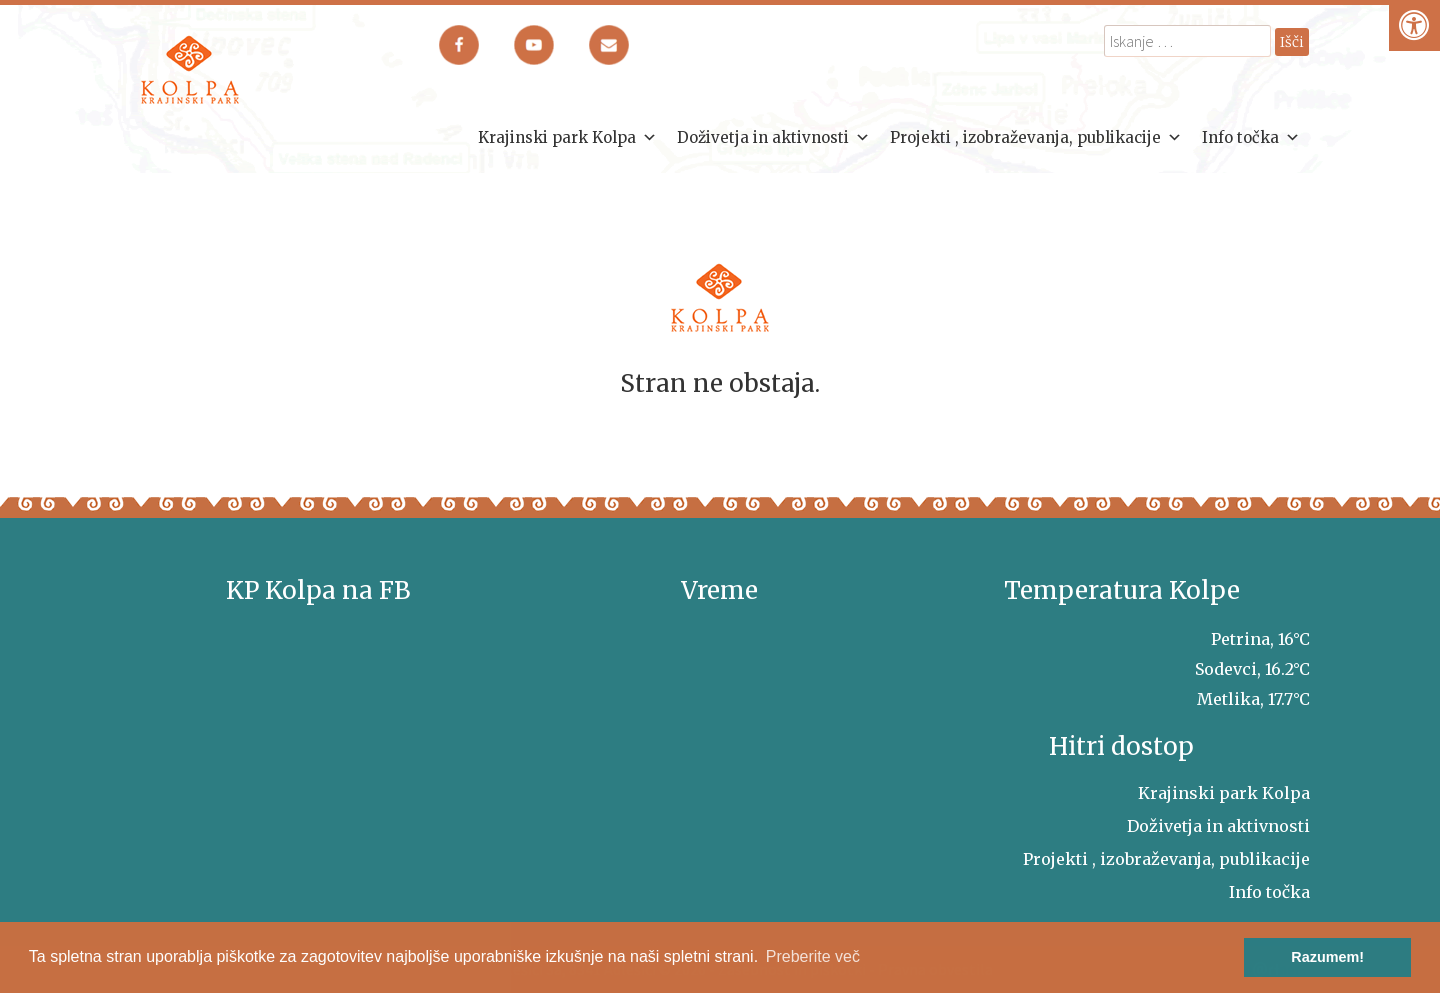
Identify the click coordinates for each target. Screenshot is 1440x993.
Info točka (1251, 138)
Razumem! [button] (1327, 957)
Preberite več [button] (813, 956)
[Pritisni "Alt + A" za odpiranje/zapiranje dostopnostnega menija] (1414, 25)
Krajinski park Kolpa (567, 138)
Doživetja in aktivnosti (773, 138)
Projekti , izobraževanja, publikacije (1036, 138)
